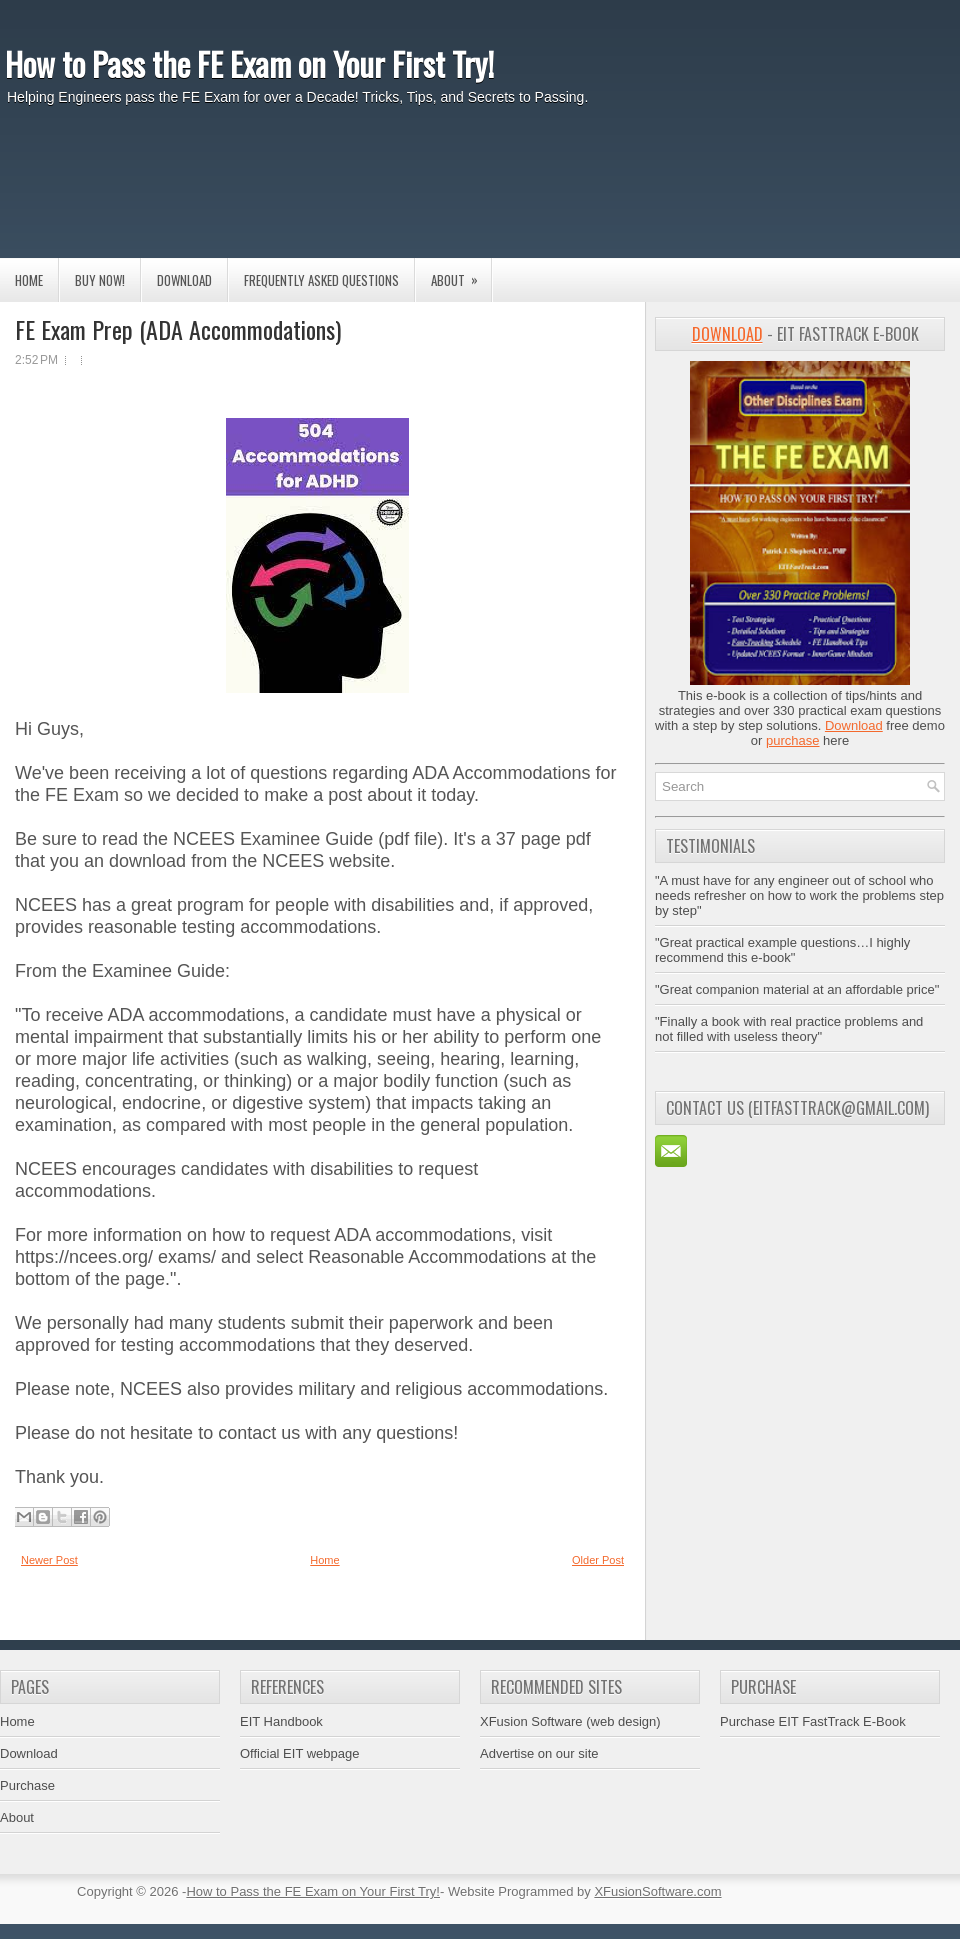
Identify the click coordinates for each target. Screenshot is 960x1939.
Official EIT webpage (299, 1753)
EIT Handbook (281, 1721)
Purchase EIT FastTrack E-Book (813, 1721)
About (461, 274)
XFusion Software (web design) (570, 1721)
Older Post (598, 1560)
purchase (792, 740)
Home (29, 280)
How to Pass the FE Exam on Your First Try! (249, 63)
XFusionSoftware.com (657, 1891)
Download (184, 280)
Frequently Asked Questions (321, 280)
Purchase (27, 1785)
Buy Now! (100, 280)
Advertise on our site (539, 1753)
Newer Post (49, 1560)
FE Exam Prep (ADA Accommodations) (178, 329)
